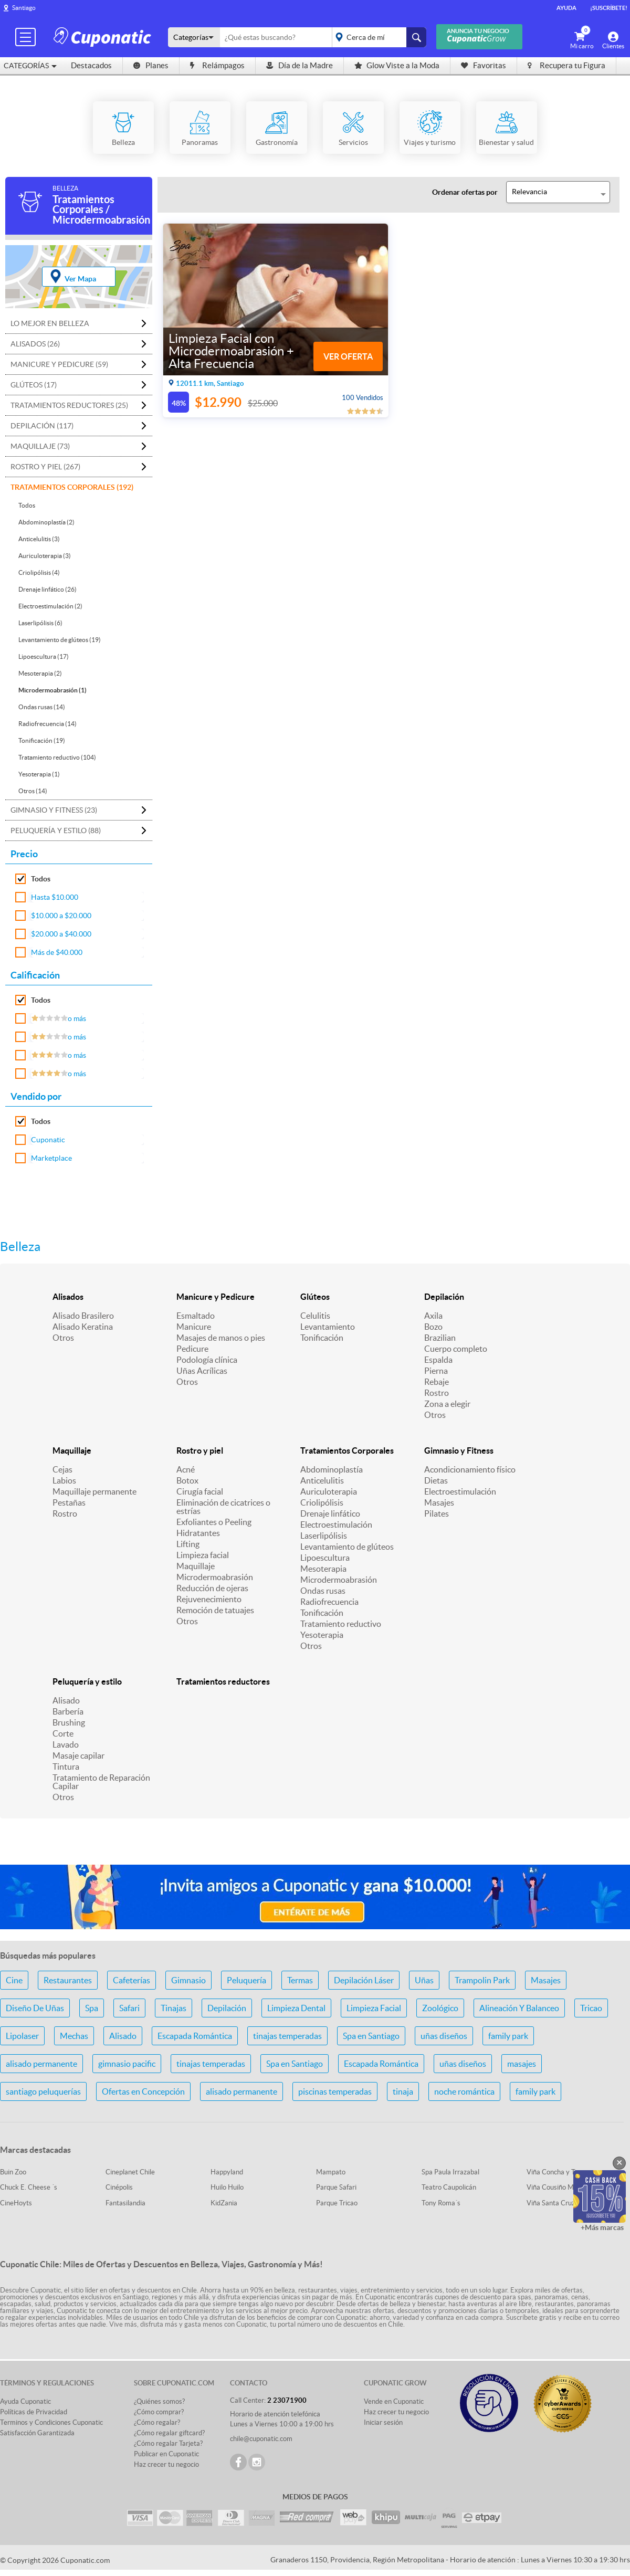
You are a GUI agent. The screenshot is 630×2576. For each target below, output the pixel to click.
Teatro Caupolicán (449, 2187)
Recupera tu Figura (566, 65)
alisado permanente (41, 2063)
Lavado (65, 1744)
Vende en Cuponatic (394, 2401)
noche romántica (464, 2091)
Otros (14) (32, 790)
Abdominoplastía (331, 1469)
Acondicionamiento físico (470, 1469)
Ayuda (566, 8)
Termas (300, 1980)
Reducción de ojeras (212, 1588)
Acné (185, 1469)
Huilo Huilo (227, 2187)
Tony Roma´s (441, 2203)
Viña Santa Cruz (551, 2203)
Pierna (436, 1370)
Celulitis (315, 1315)
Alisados (67, 1296)
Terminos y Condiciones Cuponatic (51, 2422)
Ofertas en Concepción (143, 2091)
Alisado (66, 1700)
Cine (14, 1980)
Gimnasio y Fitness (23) (53, 810)
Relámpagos (217, 65)
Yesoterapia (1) (39, 774)
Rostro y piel (199, 1450)
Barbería (67, 1711)
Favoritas (483, 65)
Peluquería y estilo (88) (55, 830)
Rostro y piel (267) (45, 466)
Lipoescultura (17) (43, 656)
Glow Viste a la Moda (396, 65)
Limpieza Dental (296, 2008)
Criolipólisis (321, 1502)
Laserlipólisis (323, 1535)
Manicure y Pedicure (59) (59, 364)
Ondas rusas (322, 1590)
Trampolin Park (482, 1980)
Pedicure (192, 1348)
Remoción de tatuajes (215, 1610)
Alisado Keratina (82, 1326)
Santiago (24, 7)
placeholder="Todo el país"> (377, 37)
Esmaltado (195, 1315)
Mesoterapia (323, 1568)
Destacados (91, 65)
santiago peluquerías (43, 2091)
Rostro (436, 1392)
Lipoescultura (325, 1557)
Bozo (433, 1326)
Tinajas (173, 2008)
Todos (26, 505)
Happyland (227, 2172)
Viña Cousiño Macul (556, 2187)
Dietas (436, 1480)
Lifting (188, 1544)
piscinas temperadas (335, 2091)
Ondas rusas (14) (41, 706)
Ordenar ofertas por (465, 192)
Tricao (591, 2008)
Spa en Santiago (371, 2036)
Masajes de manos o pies (220, 1337)
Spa (91, 2008)
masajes (521, 2063)
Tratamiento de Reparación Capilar (101, 1782)
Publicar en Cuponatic (166, 2454)
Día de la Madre (299, 65)
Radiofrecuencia (329, 1601)
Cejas (62, 1469)
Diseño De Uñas (35, 2008)
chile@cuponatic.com (261, 2439)
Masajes (439, 1502)
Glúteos (315, 1296)
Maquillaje (71, 1450)
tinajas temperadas (287, 2036)
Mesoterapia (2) (40, 673)
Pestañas (69, 1502)
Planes (151, 65)
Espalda (438, 1359)
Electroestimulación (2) (50, 606)
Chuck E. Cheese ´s (28, 2187)
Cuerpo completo (455, 1348)
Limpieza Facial (373, 2008)
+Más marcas (602, 2227)
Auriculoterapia (328, 1491)
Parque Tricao (337, 2203)
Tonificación (321, 1337)
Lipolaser (22, 2036)
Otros (63, 1337)
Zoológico (440, 2008)
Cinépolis (119, 2187)
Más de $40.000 (56, 952)
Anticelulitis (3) (39, 538)
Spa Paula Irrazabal (450, 2172)
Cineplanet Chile (130, 2172)
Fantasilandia (125, 2203)
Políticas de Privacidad (33, 2412)
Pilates (436, 1513)
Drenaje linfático (330, 1513)
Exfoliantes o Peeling (213, 1522)
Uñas (424, 1980)
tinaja (403, 2091)
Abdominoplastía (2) (46, 522)
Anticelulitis (322, 1480)
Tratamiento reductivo (340, 1623)
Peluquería (246, 1980)
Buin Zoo (13, 2172)
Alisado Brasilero (83, 1315)
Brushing (68, 1722)
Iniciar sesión (383, 2422)
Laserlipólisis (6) (40, 622)
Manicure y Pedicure (215, 1296)
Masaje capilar (78, 1755)
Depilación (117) (42, 426)
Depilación (444, 1296)
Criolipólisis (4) (39, 572)
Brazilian (440, 1337)
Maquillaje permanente (94, 1491)
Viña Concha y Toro (556, 2172)
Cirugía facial (199, 1491)
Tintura (65, 1766)
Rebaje (436, 1381)
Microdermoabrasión (214, 1577)
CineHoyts (16, 2203)
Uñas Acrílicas (201, 1370)
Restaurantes (68, 1980)
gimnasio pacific (126, 2063)
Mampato (330, 2172)
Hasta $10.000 (54, 897)
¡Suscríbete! (608, 8)
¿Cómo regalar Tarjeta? (168, 2443)
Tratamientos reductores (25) (69, 405)
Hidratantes (198, 1533)
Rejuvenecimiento (209, 1599)
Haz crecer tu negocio (166, 2464)
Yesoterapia (321, 1634)
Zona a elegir (447, 1403)
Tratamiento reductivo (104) (57, 757)
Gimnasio (188, 1980)
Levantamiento (327, 1326)
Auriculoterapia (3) (44, 555)
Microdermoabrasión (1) (52, 690)
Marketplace (51, 1158)
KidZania (224, 2203)
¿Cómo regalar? (157, 2422)
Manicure (193, 1326)
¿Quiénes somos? (159, 2401)
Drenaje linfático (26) (47, 589)
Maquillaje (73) (40, 446)
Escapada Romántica (195, 2036)
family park (508, 2036)
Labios (64, 1480)
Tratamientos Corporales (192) (71, 487)
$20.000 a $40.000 (61, 934)
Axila (433, 1315)
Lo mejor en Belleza (49, 323)
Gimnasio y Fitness (459, 1450)
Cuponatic (48, 1139)
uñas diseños (444, 2036)
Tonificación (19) (41, 740)
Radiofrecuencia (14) (47, 723)
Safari (129, 2008)
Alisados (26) (35, 344)
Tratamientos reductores (223, 1681)
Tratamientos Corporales (347, 1450)
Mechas (74, 2036)
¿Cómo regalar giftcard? (169, 2433)
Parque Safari (336, 2187)
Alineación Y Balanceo (519, 2008)
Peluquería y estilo (87, 1681)
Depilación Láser (364, 1980)
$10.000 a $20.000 (61, 915)
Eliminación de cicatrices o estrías (223, 1507)
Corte (63, 1733)
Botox (187, 1480)
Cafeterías (131, 1980)
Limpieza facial (202, 1555)
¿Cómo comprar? (159, 2412)
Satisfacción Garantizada (37, 2433)
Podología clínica (206, 1359)
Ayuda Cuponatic (25, 2401)
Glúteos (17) (33, 385)
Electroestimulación (336, 1524)
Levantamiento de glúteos (347, 1546)
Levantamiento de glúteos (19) (59, 639)
